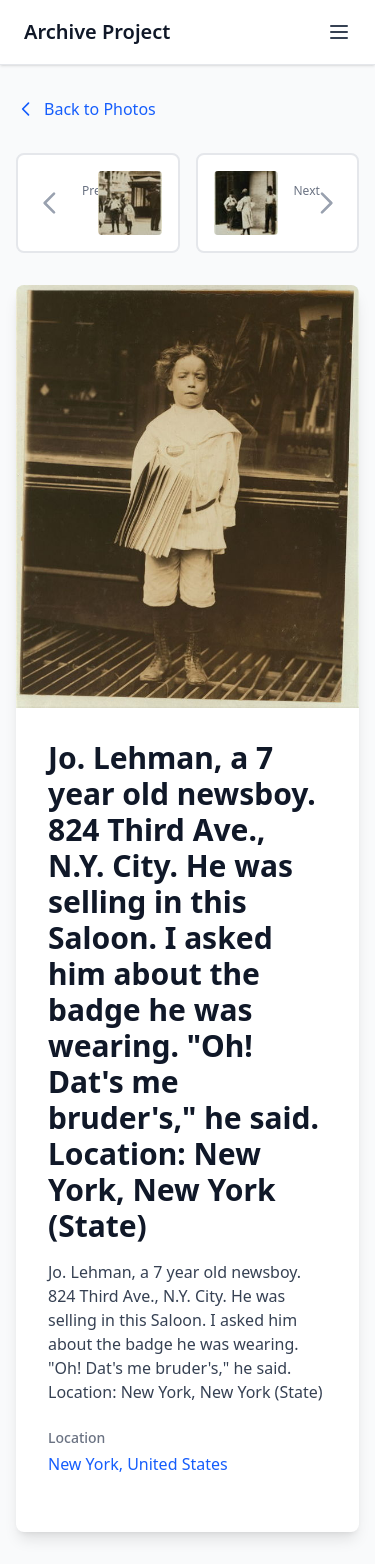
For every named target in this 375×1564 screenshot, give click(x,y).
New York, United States (138, 1464)
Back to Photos (86, 109)
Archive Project (97, 31)
